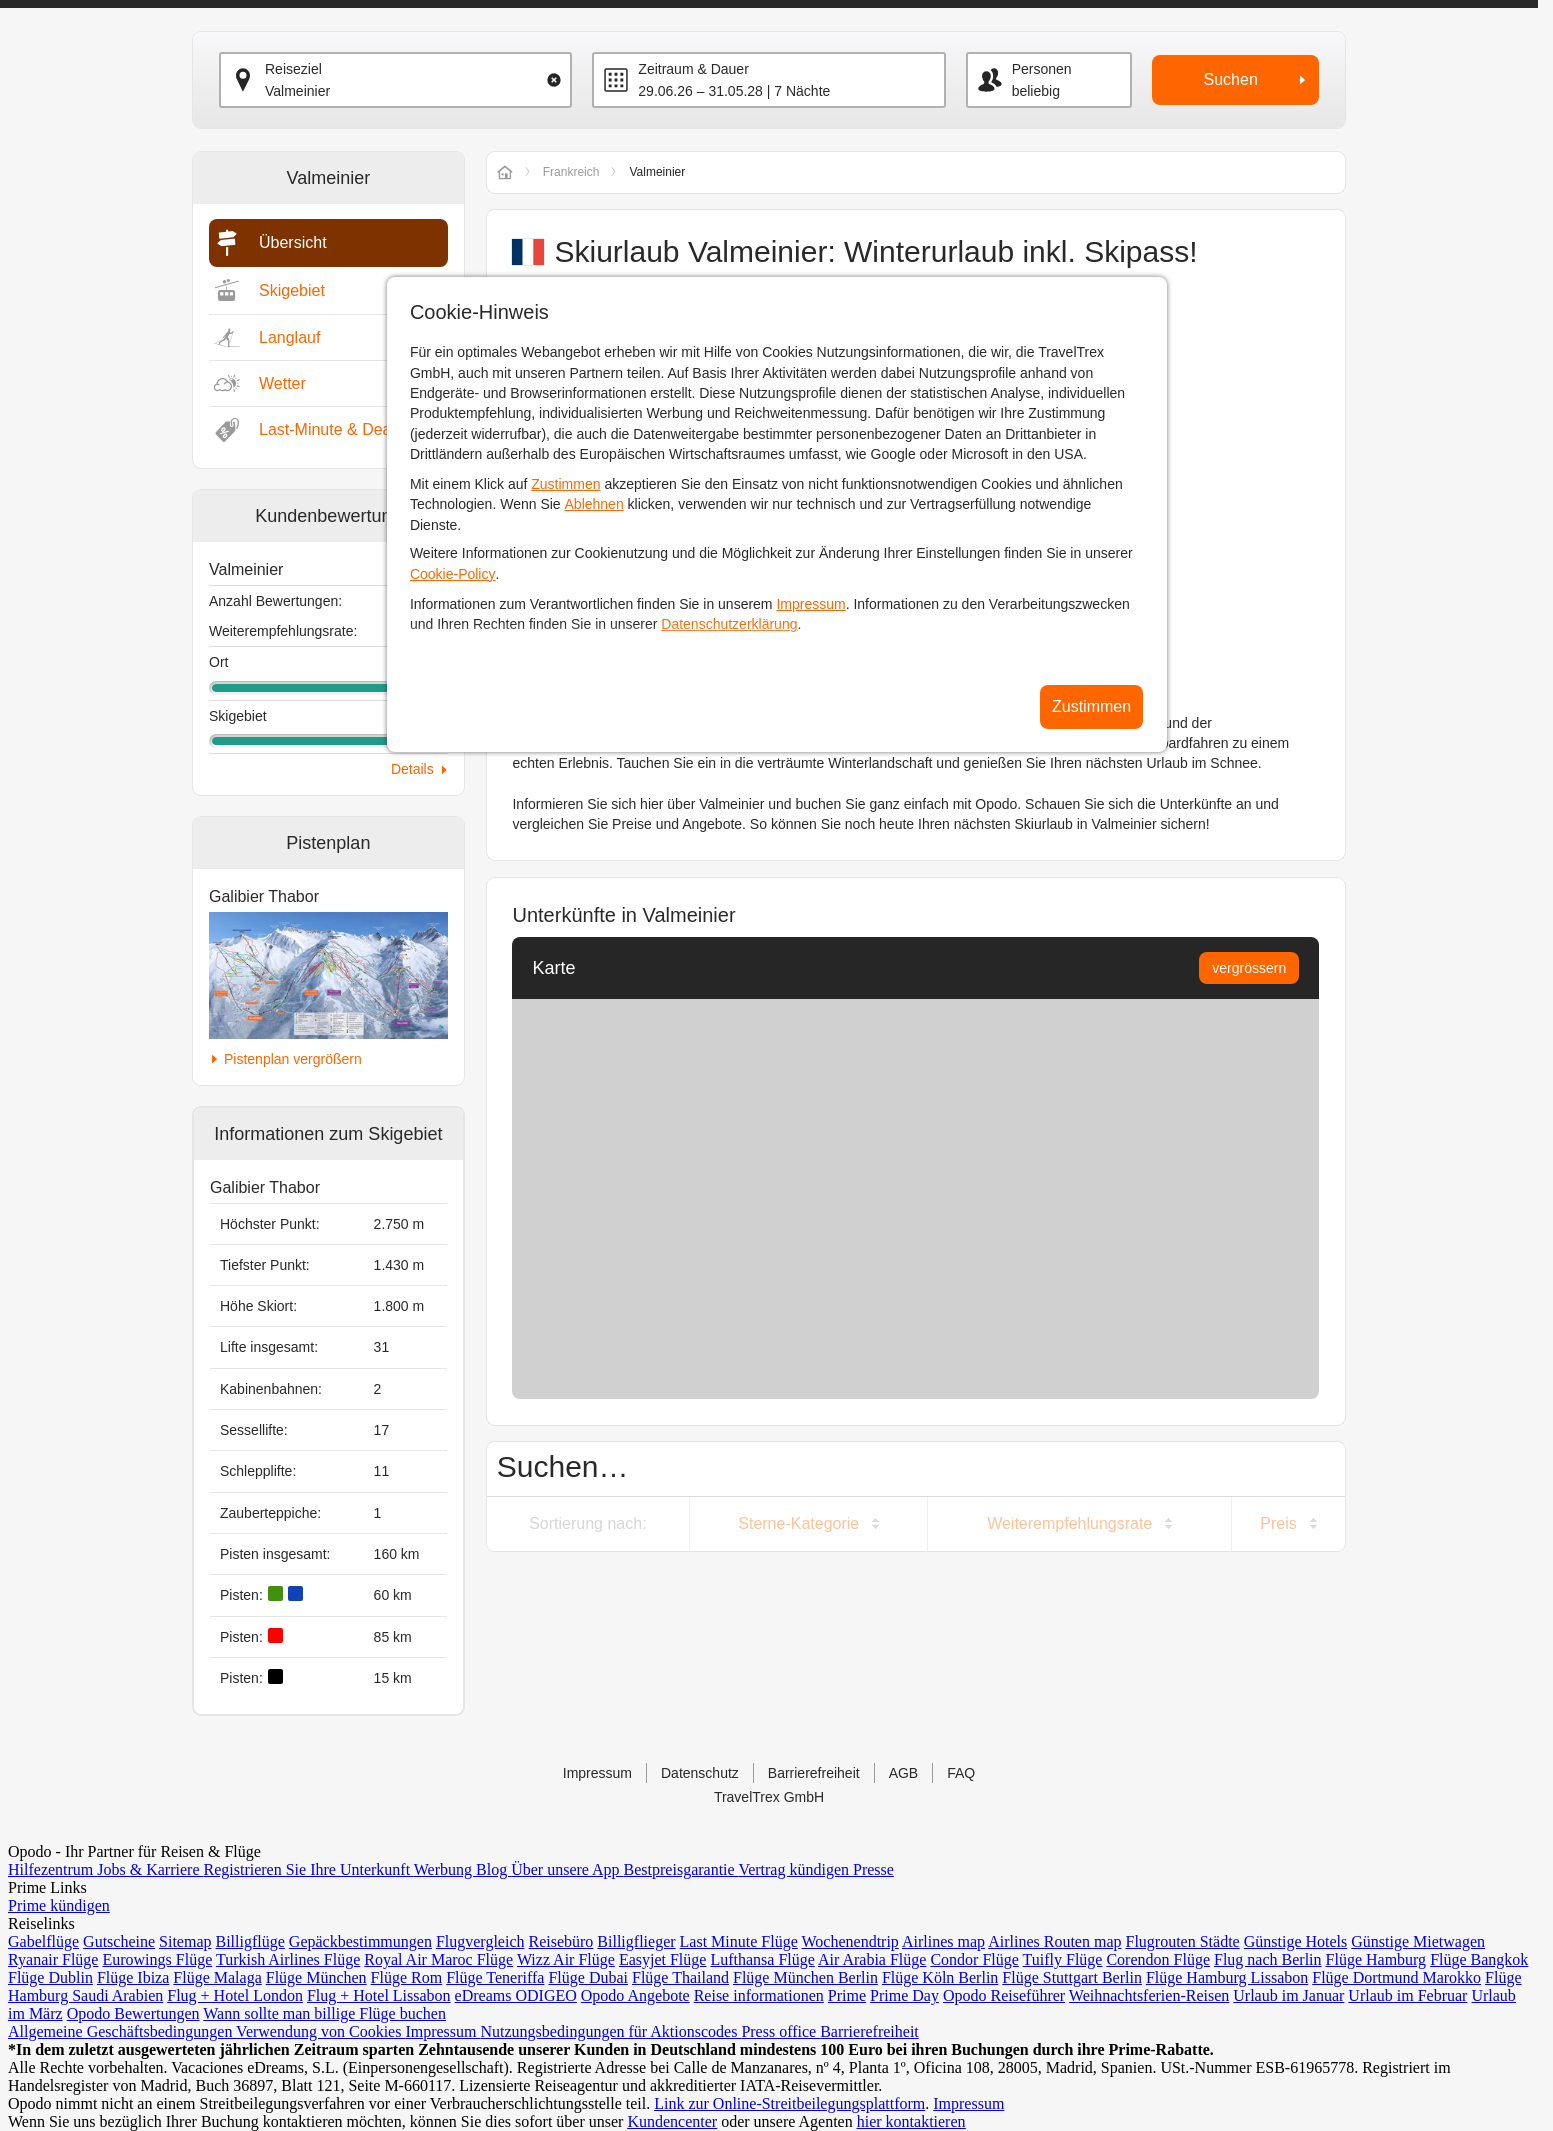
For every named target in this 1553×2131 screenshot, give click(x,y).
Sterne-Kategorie (798, 1523)
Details (412, 769)
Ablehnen (594, 504)
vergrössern (1249, 968)
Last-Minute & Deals (331, 429)
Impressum (810, 604)
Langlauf (289, 337)
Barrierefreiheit (814, 1773)
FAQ (961, 1773)
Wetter (282, 383)
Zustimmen (565, 484)
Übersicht (293, 242)
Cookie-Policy (453, 574)
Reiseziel (293, 69)
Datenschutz (700, 1773)
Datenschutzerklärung (729, 624)
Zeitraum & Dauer (693, 69)
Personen (1042, 69)
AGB (904, 1773)
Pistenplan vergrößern (293, 1059)
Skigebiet (292, 290)
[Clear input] (554, 80)
